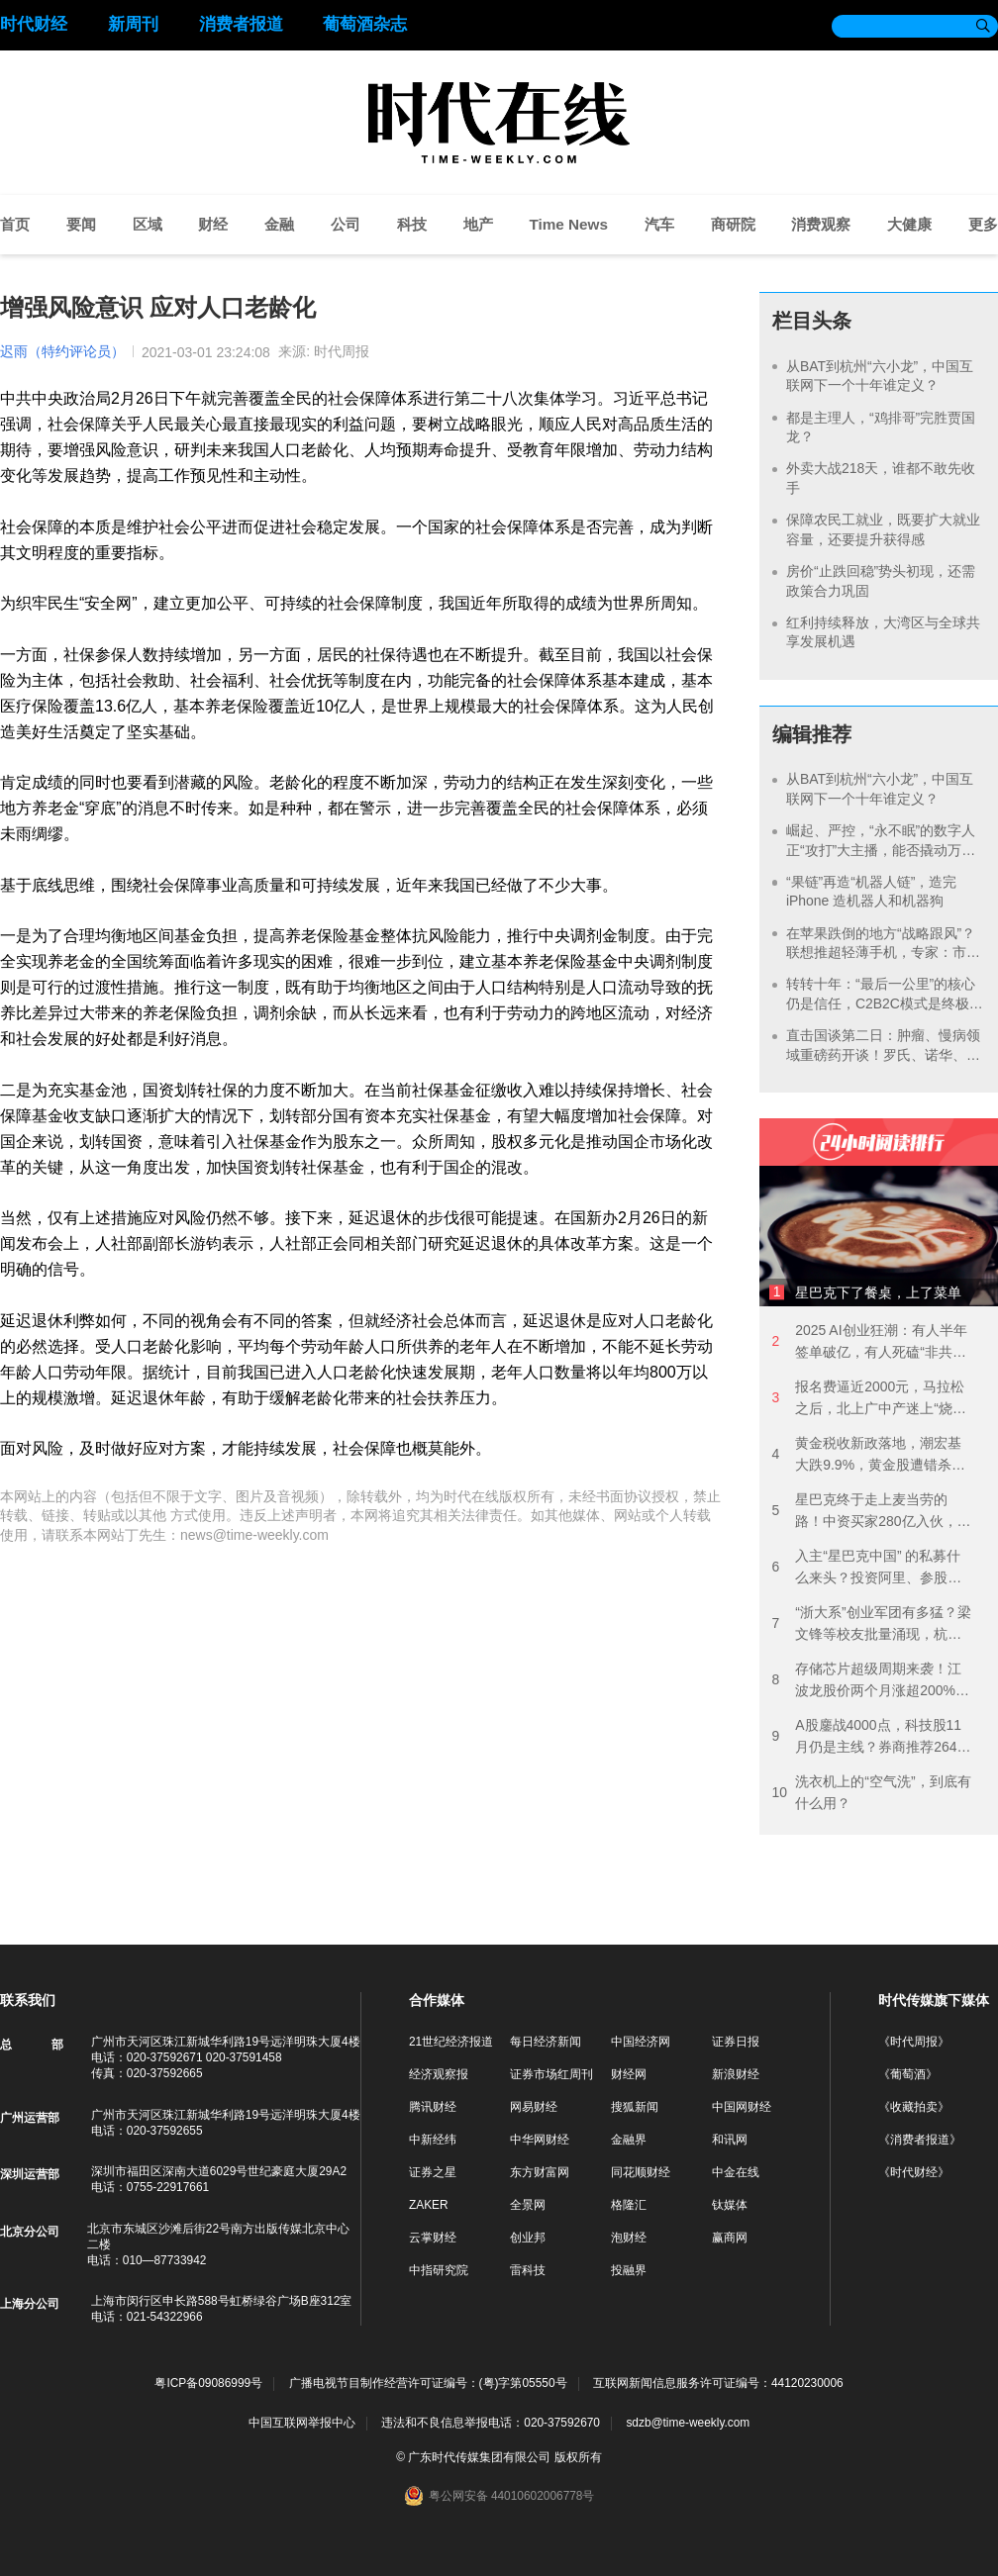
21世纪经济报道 (451, 2042)
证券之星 (432, 2172)
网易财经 (533, 2107)
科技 (412, 224)
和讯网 (730, 2140)
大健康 (909, 224)
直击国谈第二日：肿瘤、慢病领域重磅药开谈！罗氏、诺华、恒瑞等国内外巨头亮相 (883, 1054)
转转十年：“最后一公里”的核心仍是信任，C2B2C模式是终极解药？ (884, 1003)
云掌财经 (432, 2237)
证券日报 (735, 2042)
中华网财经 (539, 2140)
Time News (568, 224)
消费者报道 (241, 24)
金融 (279, 224)
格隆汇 (629, 2205)
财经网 (629, 2074)
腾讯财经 (432, 2107)
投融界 (629, 2270)
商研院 (733, 224)
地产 (478, 224)
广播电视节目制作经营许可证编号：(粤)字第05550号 (428, 2383)
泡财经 (629, 2237)
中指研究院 (438, 2270)
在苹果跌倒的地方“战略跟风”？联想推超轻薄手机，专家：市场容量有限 (883, 952)
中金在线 (735, 2172)
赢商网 (730, 2237)
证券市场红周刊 (551, 2074)
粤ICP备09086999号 (208, 2383)
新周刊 (133, 24)
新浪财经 (735, 2074)
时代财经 (33, 24)
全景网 (528, 2205)
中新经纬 (432, 2140)
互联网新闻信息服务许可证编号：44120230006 (718, 2383)
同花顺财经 (640, 2172)
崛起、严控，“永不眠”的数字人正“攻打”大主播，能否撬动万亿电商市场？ (880, 849)
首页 (15, 224)
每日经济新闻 (545, 2042)
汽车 (659, 224)
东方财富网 (539, 2172)
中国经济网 (640, 2042)
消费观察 (820, 224)
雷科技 (528, 2270)
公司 (345, 224)
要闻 (81, 224)
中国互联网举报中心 (302, 2423)
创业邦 (528, 2237)
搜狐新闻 (634, 2107)
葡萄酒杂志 (365, 24)
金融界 (629, 2140)
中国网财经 (741, 2107)
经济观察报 (438, 2074)
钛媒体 (730, 2205)
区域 (147, 224)
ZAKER (429, 2205)
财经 (213, 224)
